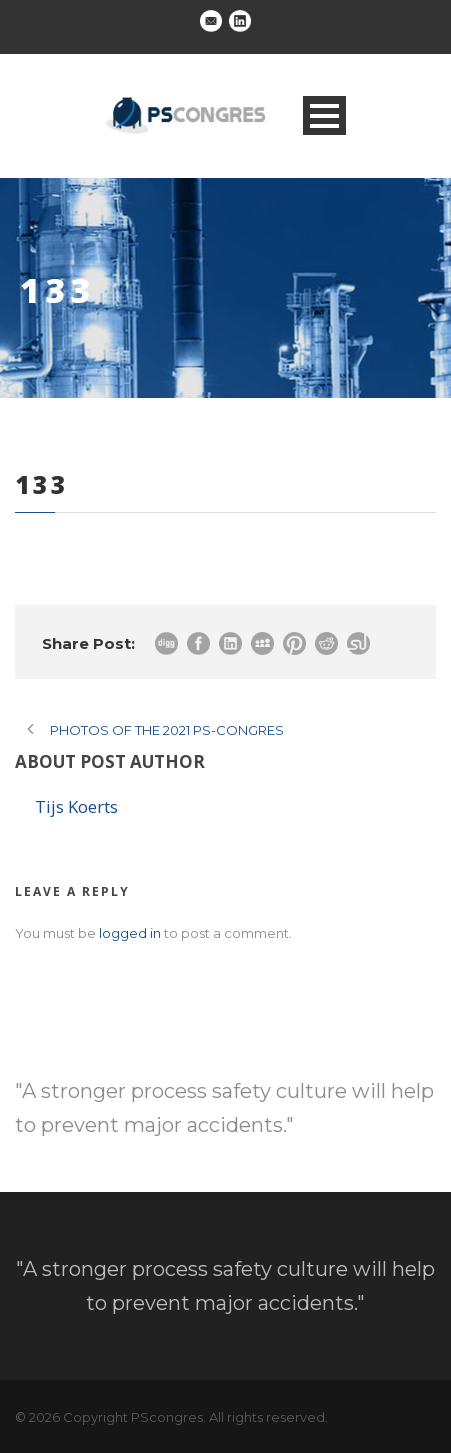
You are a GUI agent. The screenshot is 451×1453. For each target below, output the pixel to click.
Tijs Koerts (76, 806)
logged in (130, 933)
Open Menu (324, 115)
